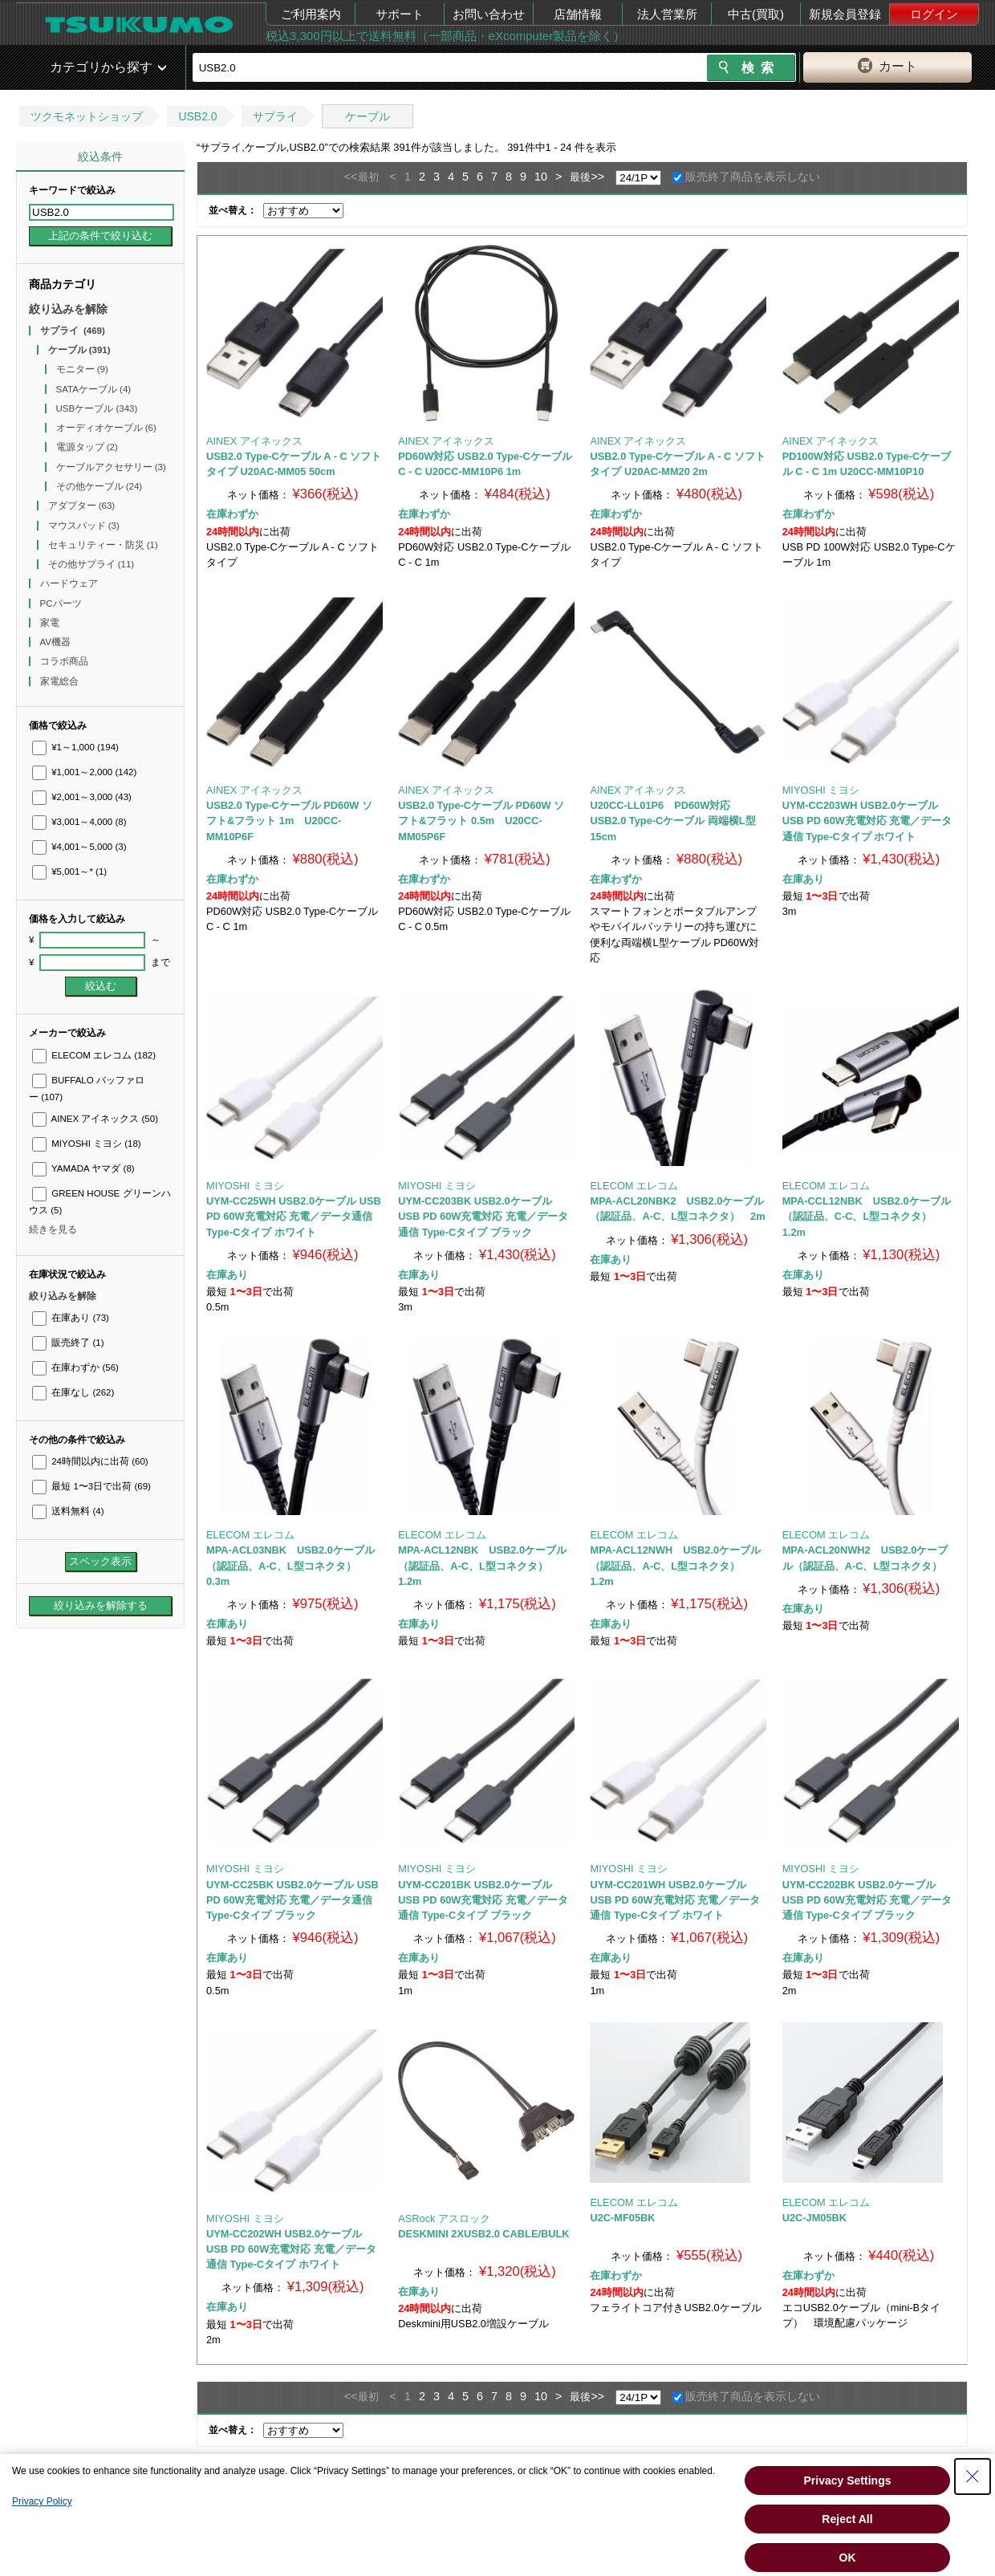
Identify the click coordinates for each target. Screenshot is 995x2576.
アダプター (82, 505)
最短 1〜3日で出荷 (91, 1486)
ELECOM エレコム (94, 1055)
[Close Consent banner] (972, 2476)
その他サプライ (91, 564)
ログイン (934, 14)
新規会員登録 (845, 14)
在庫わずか (75, 1367)
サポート (400, 14)
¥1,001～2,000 (84, 772)
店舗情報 (578, 14)
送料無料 (68, 1511)
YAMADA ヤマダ (83, 1168)
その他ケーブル (99, 486)
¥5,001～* (69, 871)
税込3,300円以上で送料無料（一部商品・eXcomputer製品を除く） (445, 36)
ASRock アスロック (444, 2218)
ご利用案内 (311, 14)
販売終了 (68, 1342)
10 (540, 176)
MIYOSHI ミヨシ (86, 1143)
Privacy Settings (847, 2480)
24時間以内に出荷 (90, 1461)
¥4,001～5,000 (79, 846)
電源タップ (87, 447)
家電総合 (60, 681)
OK (847, 2557)
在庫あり (70, 1318)
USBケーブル (97, 408)
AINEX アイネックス (95, 1118)
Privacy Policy (42, 2501)
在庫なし (73, 1392)
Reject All (847, 2519)
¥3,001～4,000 (79, 822)
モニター (82, 369)
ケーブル (367, 116)
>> (597, 176)
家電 (51, 623)
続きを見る (53, 1229)
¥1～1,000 (75, 747)
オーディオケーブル (106, 428)
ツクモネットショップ (86, 116)
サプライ (275, 116)
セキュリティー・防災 (103, 545)
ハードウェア (70, 583)
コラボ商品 (65, 661)
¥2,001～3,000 (82, 797)
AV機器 (57, 642)
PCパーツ (62, 603)
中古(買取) (756, 14)
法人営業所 (667, 14)
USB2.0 (197, 116)
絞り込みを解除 (68, 309)
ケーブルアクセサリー (111, 467)
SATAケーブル (94, 389)
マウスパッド (84, 525)
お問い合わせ (489, 14)
